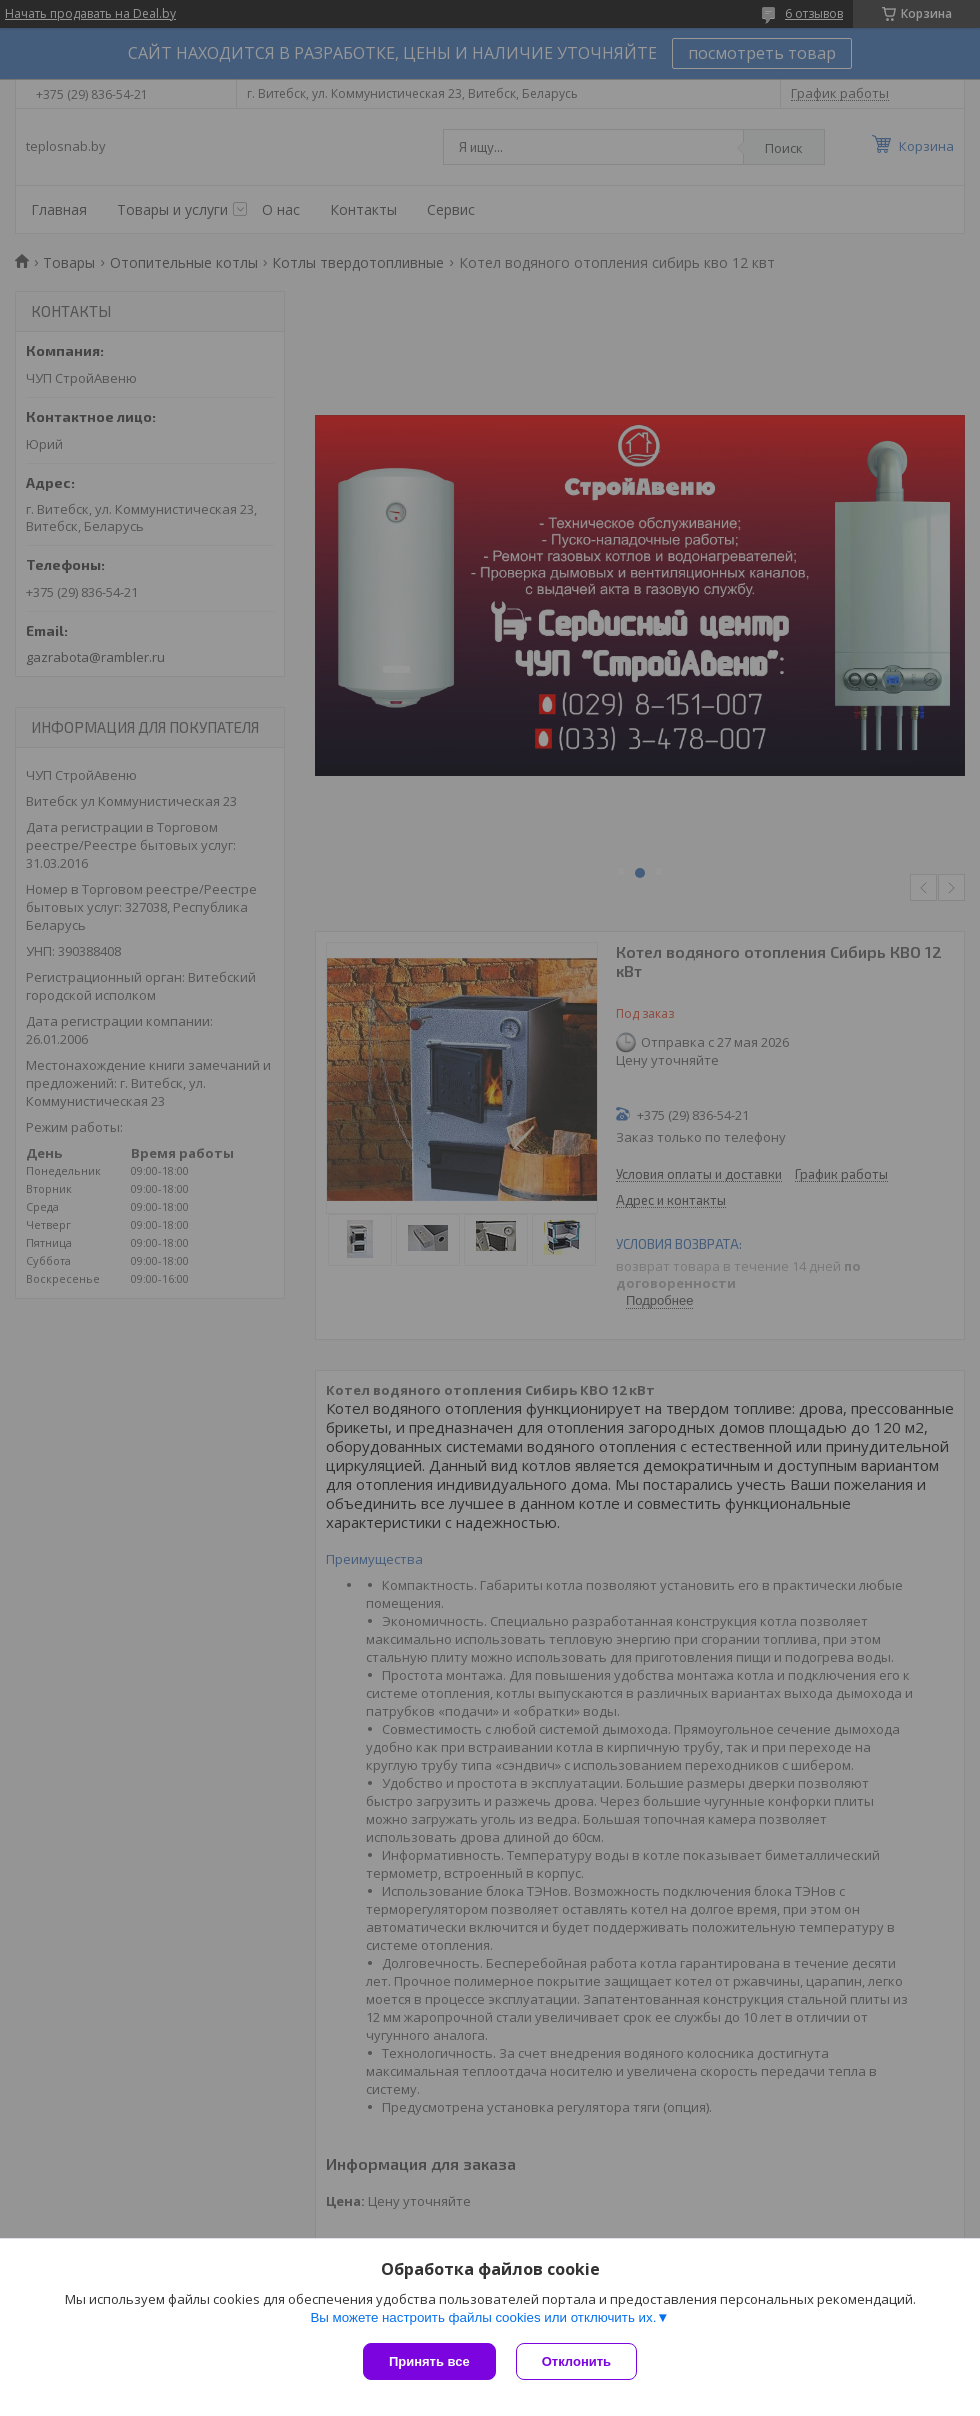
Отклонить (576, 2361)
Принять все (429, 2361)
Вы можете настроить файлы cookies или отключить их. (483, 2317)
